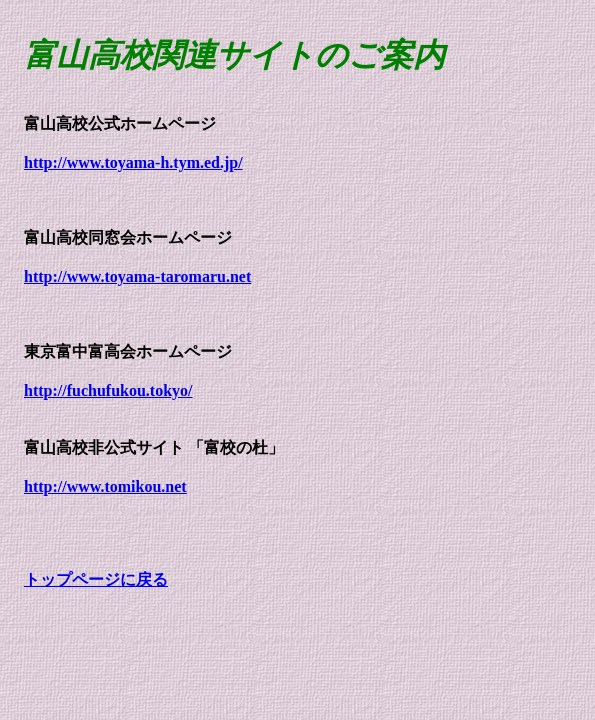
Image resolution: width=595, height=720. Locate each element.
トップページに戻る (96, 579)
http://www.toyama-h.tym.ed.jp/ (133, 162)
